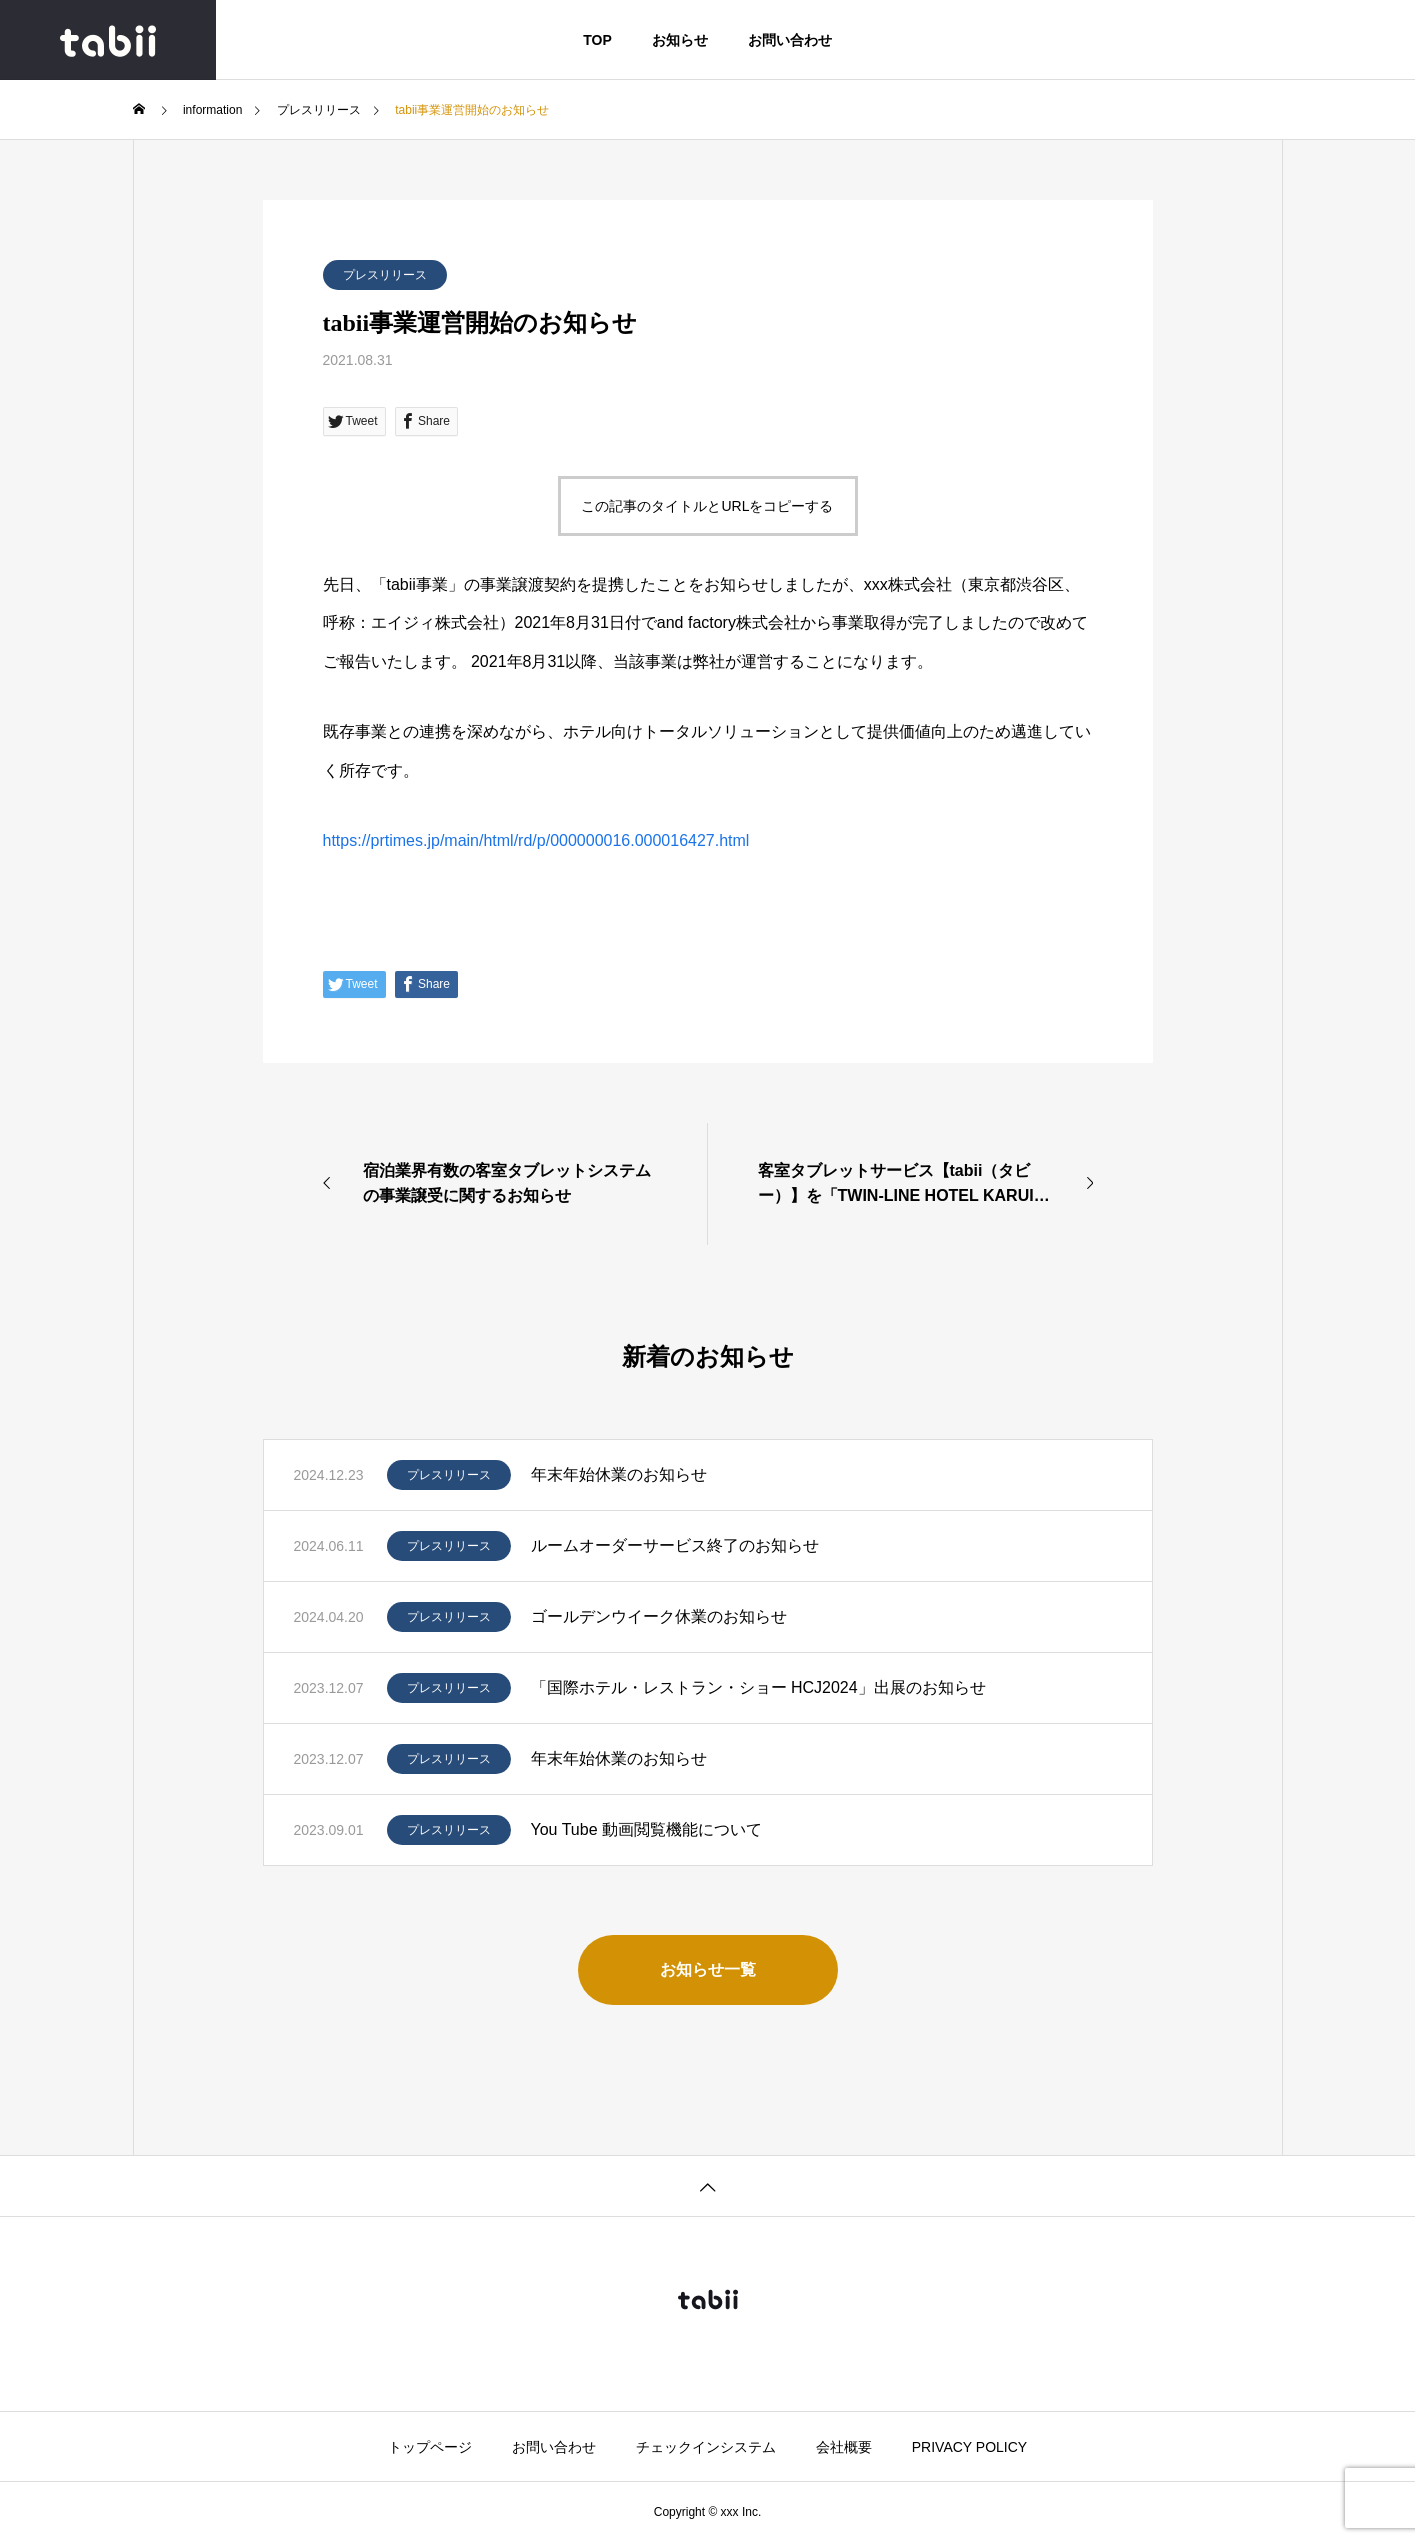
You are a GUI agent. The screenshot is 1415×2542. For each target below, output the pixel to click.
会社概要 (844, 2447)
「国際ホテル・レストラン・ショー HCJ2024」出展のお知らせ (758, 1687)
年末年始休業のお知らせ (619, 1474)
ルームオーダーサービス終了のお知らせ (675, 1545)
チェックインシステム (706, 2447)
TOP (597, 40)
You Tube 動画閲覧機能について (646, 1829)
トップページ (430, 2447)
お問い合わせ (790, 40)
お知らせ (680, 40)
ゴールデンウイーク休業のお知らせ (659, 1616)
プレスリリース (385, 275)
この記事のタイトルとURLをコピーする (707, 506)
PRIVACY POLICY (969, 2447)
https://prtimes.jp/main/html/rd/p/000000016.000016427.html (536, 840)
